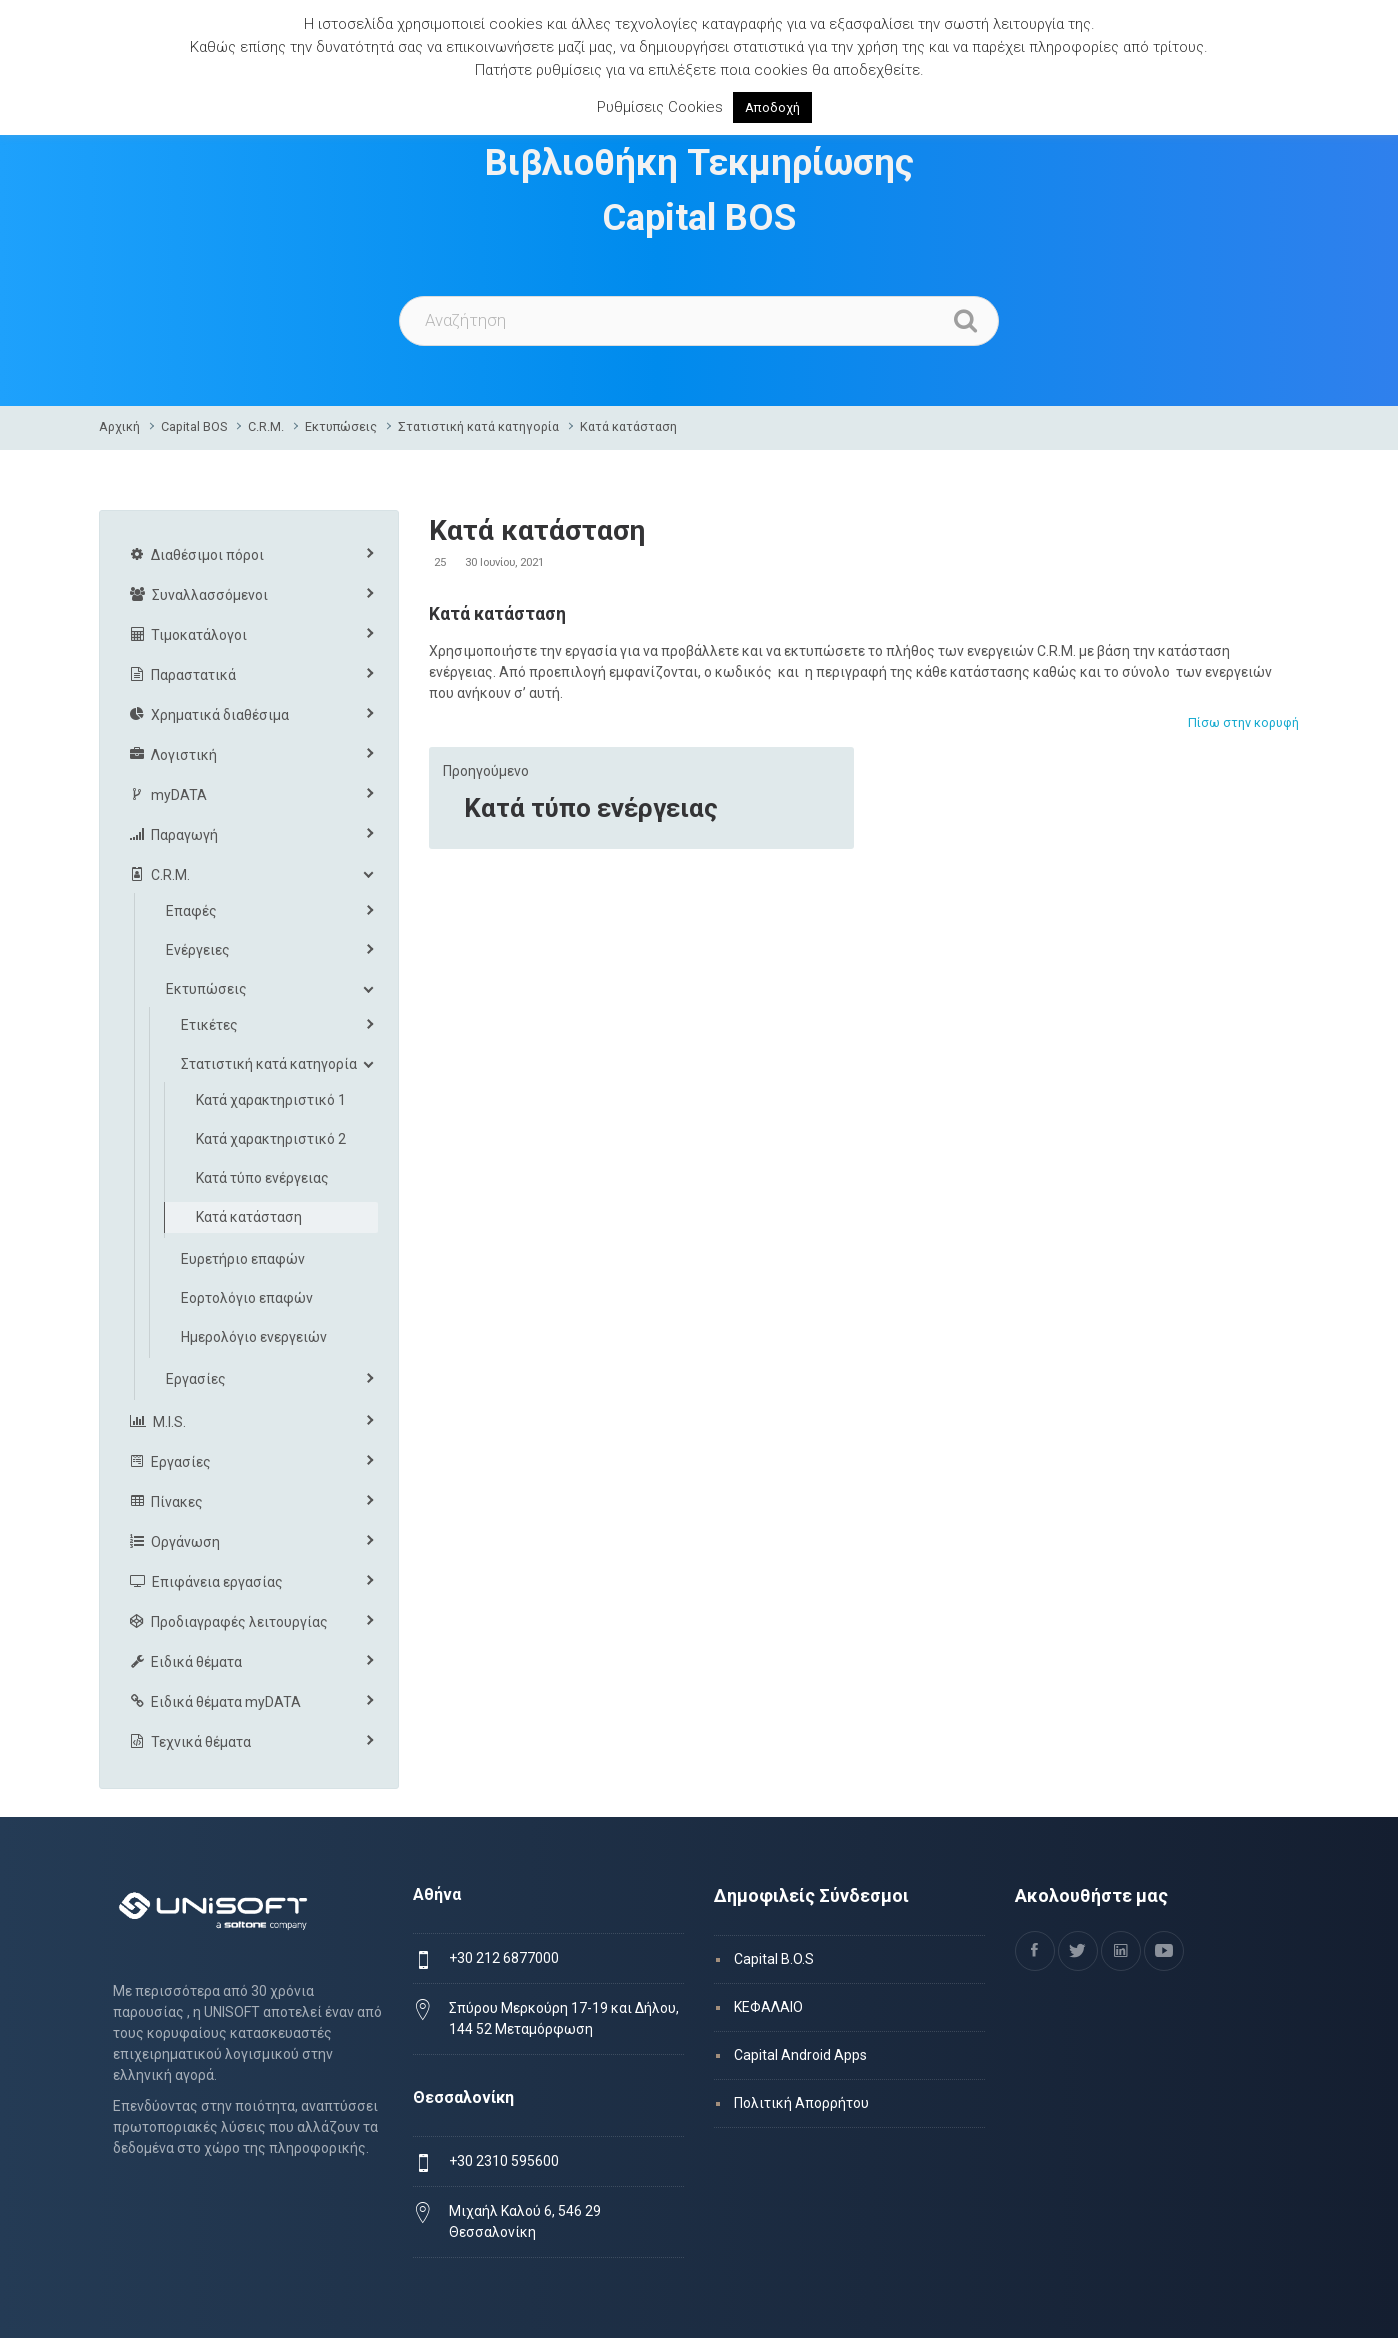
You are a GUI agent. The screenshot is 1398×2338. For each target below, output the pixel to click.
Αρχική (119, 426)
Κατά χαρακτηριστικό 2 (271, 1139)
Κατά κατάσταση (628, 426)
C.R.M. (266, 426)
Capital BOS (194, 426)
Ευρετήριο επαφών (243, 1259)
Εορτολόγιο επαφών (247, 1298)
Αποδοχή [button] (772, 107)
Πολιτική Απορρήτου (801, 2103)
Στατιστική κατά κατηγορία (478, 426)
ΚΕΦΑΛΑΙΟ (768, 2007)
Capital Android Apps (800, 2055)
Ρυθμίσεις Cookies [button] (660, 107)
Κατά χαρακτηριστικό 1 (271, 1100)
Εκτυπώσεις (341, 426)
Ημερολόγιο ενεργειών (254, 1337)
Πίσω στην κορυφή (1243, 722)
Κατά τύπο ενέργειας (591, 808)
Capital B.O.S (774, 1959)
